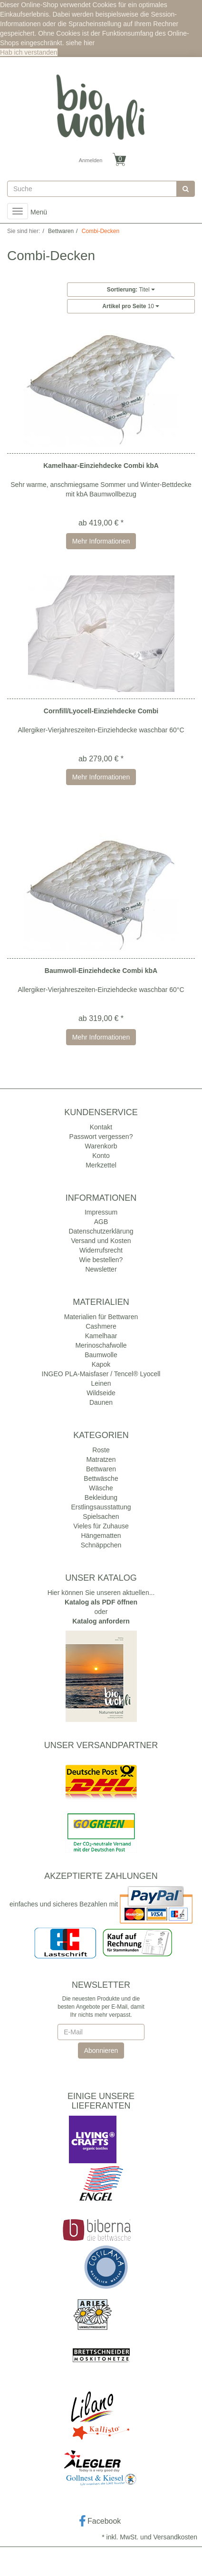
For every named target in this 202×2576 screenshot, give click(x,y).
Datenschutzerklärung (100, 1231)
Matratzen (100, 1459)
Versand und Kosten (101, 1240)
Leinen (101, 1383)
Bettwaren (101, 1469)
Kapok (101, 1364)
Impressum (101, 1212)
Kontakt (101, 1127)
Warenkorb (101, 1146)
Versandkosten (175, 2537)
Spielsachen (101, 1516)
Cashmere (101, 1326)
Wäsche (101, 1488)
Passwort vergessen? (101, 1136)
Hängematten (101, 1535)
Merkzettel (101, 1165)
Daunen (101, 1402)
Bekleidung (101, 1497)
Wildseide (101, 1393)
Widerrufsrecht (101, 1250)
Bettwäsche (101, 1478)
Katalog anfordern (101, 1621)
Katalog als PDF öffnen (101, 1602)
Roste (101, 1450)
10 (130, 306)
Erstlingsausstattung (101, 1507)
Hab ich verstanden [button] (29, 52)
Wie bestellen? (101, 1260)
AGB (101, 1221)
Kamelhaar (101, 1336)
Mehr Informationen (101, 541)
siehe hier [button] (80, 43)
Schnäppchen (101, 1545)
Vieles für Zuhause (100, 1526)
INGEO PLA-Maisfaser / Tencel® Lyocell (101, 1374)
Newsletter (100, 1269)
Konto (101, 1155)
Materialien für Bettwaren (101, 1317)
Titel (131, 289)
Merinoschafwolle (100, 1345)
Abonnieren (101, 2050)
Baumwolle (101, 1355)
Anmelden (91, 160)
